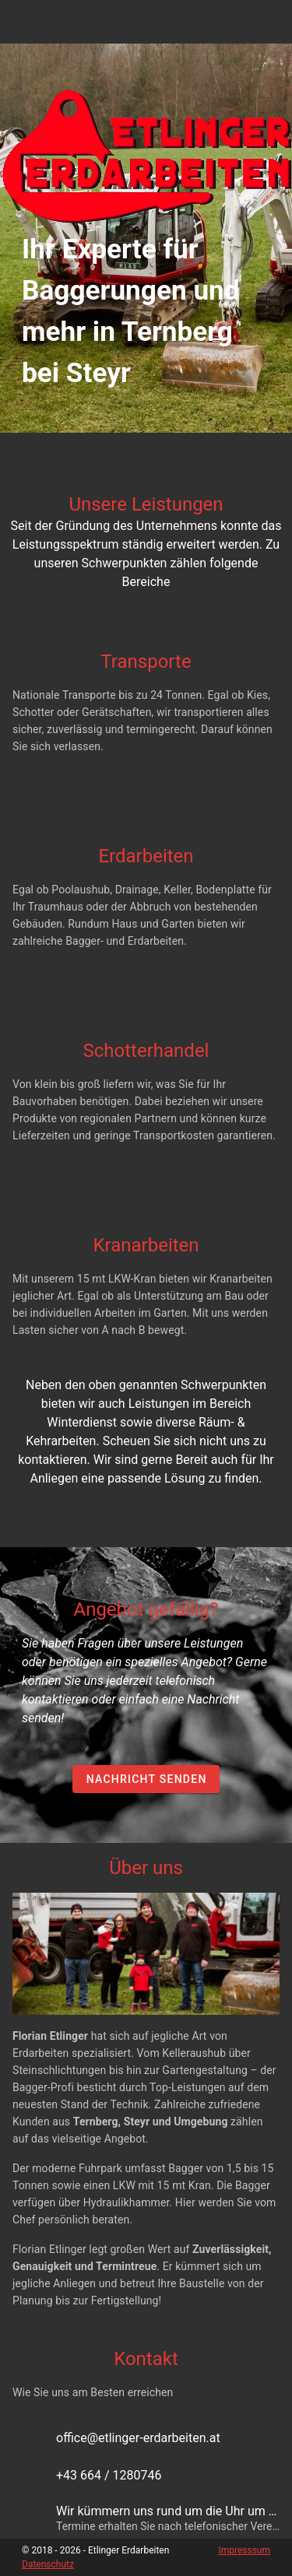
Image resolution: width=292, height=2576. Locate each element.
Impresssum (244, 2550)
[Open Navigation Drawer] (270, 21)
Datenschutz (48, 2564)
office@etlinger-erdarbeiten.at (138, 2437)
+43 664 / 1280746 (109, 2475)
